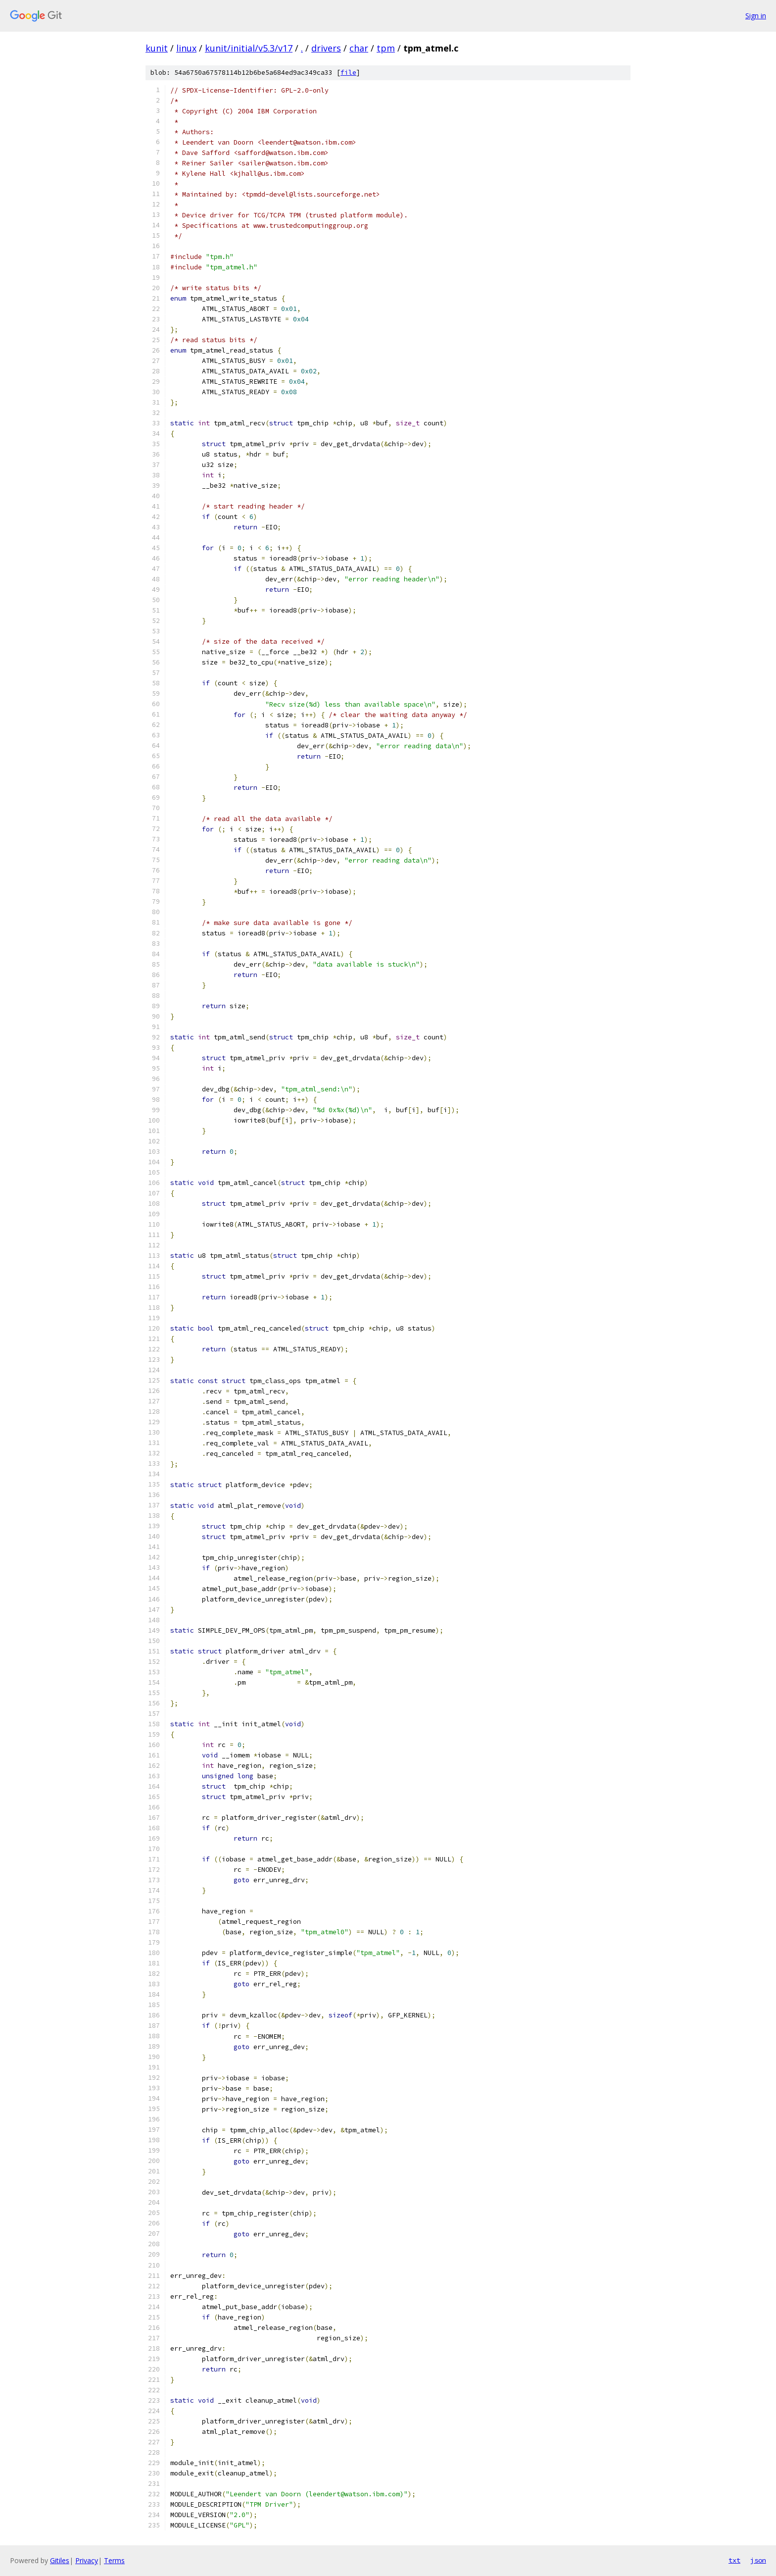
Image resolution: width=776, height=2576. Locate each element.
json (758, 2560)
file (348, 72)
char (358, 48)
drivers (326, 48)
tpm (386, 48)
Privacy (86, 2560)
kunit (157, 48)
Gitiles (59, 2560)
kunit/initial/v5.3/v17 (248, 48)
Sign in (755, 15)
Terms (114, 2560)
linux (186, 48)
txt (734, 2560)
